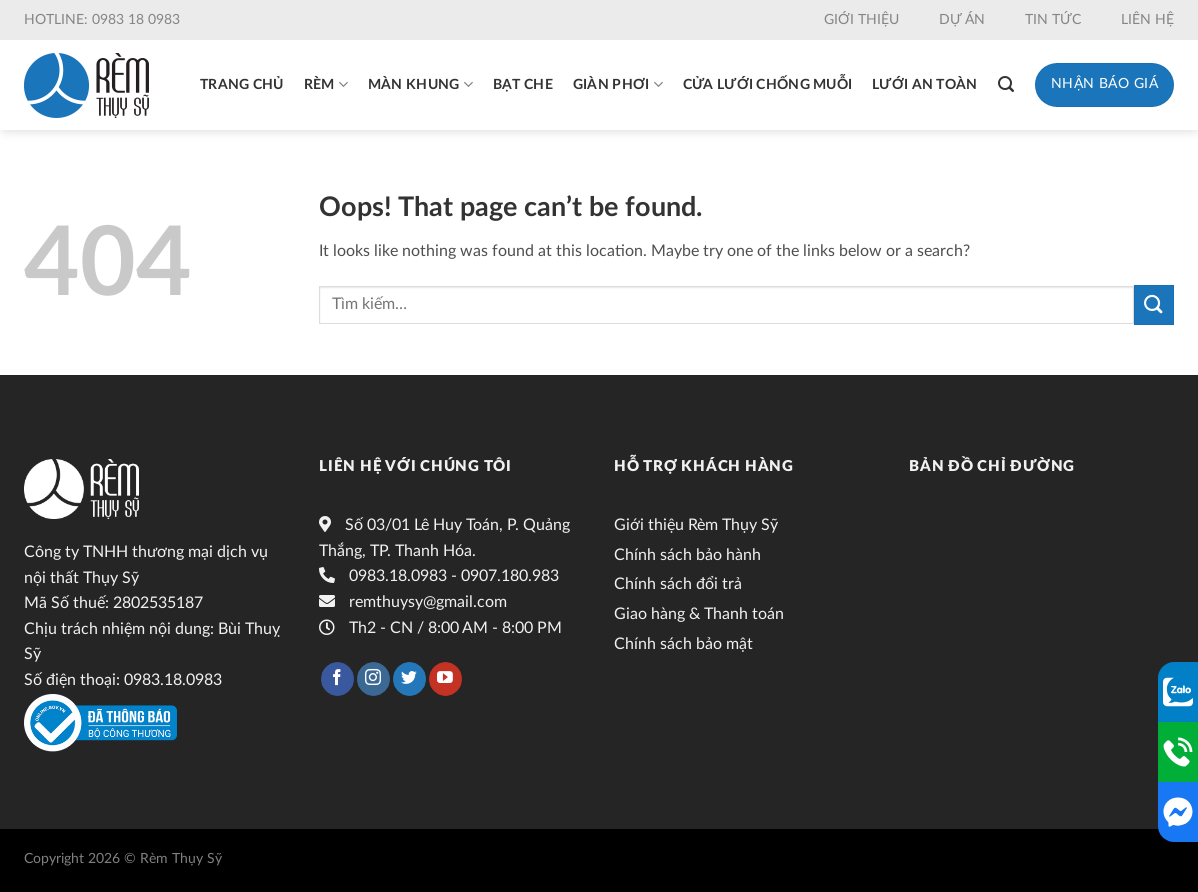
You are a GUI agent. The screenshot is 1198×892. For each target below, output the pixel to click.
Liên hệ (1147, 20)
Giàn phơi (618, 84)
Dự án (962, 20)
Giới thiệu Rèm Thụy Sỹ (696, 525)
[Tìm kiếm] (1006, 84)
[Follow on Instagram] (373, 679)
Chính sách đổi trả (678, 584)
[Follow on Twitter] (409, 679)
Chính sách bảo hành (687, 555)
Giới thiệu (861, 20)
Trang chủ (242, 85)
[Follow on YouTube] (445, 679)
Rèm (326, 84)
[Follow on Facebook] (337, 679)
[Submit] (1154, 304)
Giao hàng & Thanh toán (699, 614)
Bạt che (523, 85)
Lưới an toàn (924, 85)
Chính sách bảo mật (683, 644)
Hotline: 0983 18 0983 (102, 20)
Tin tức (1053, 20)
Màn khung (420, 84)
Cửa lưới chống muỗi (767, 85)
